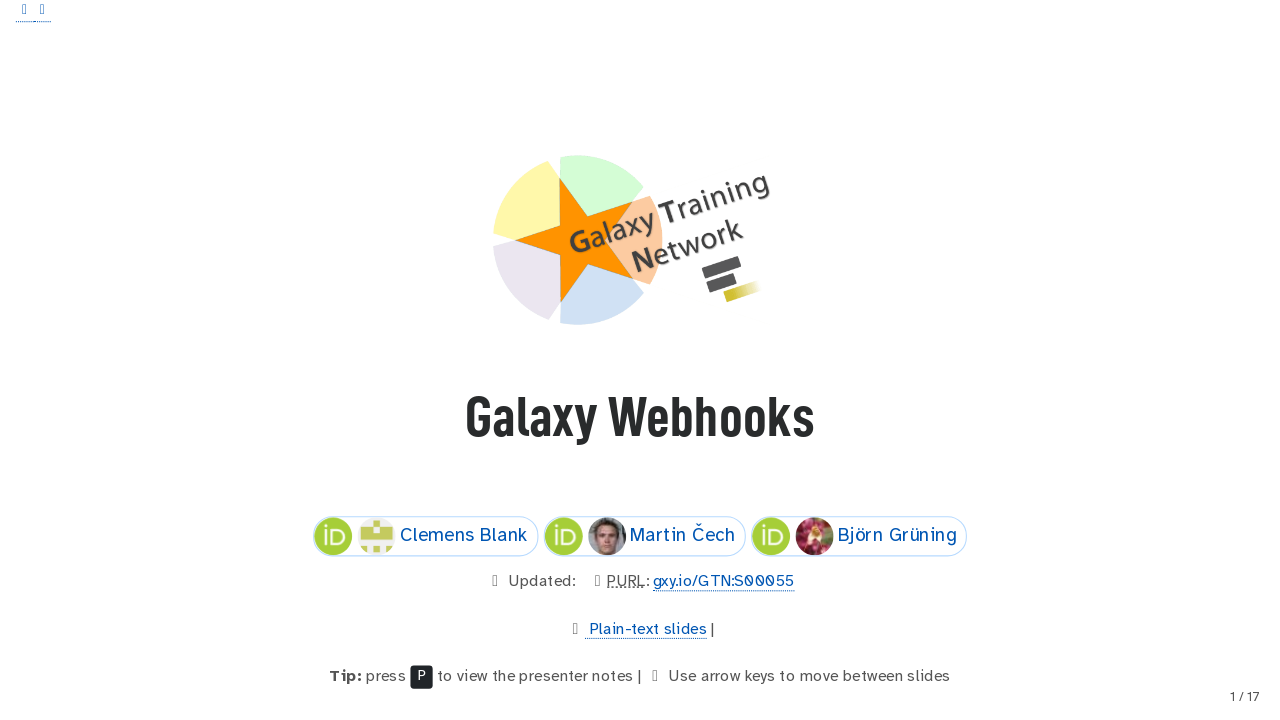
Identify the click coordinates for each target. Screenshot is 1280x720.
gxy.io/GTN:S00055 (724, 581)
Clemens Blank (421, 536)
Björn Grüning (854, 536)
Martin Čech (640, 536)
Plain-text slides (646, 628)
